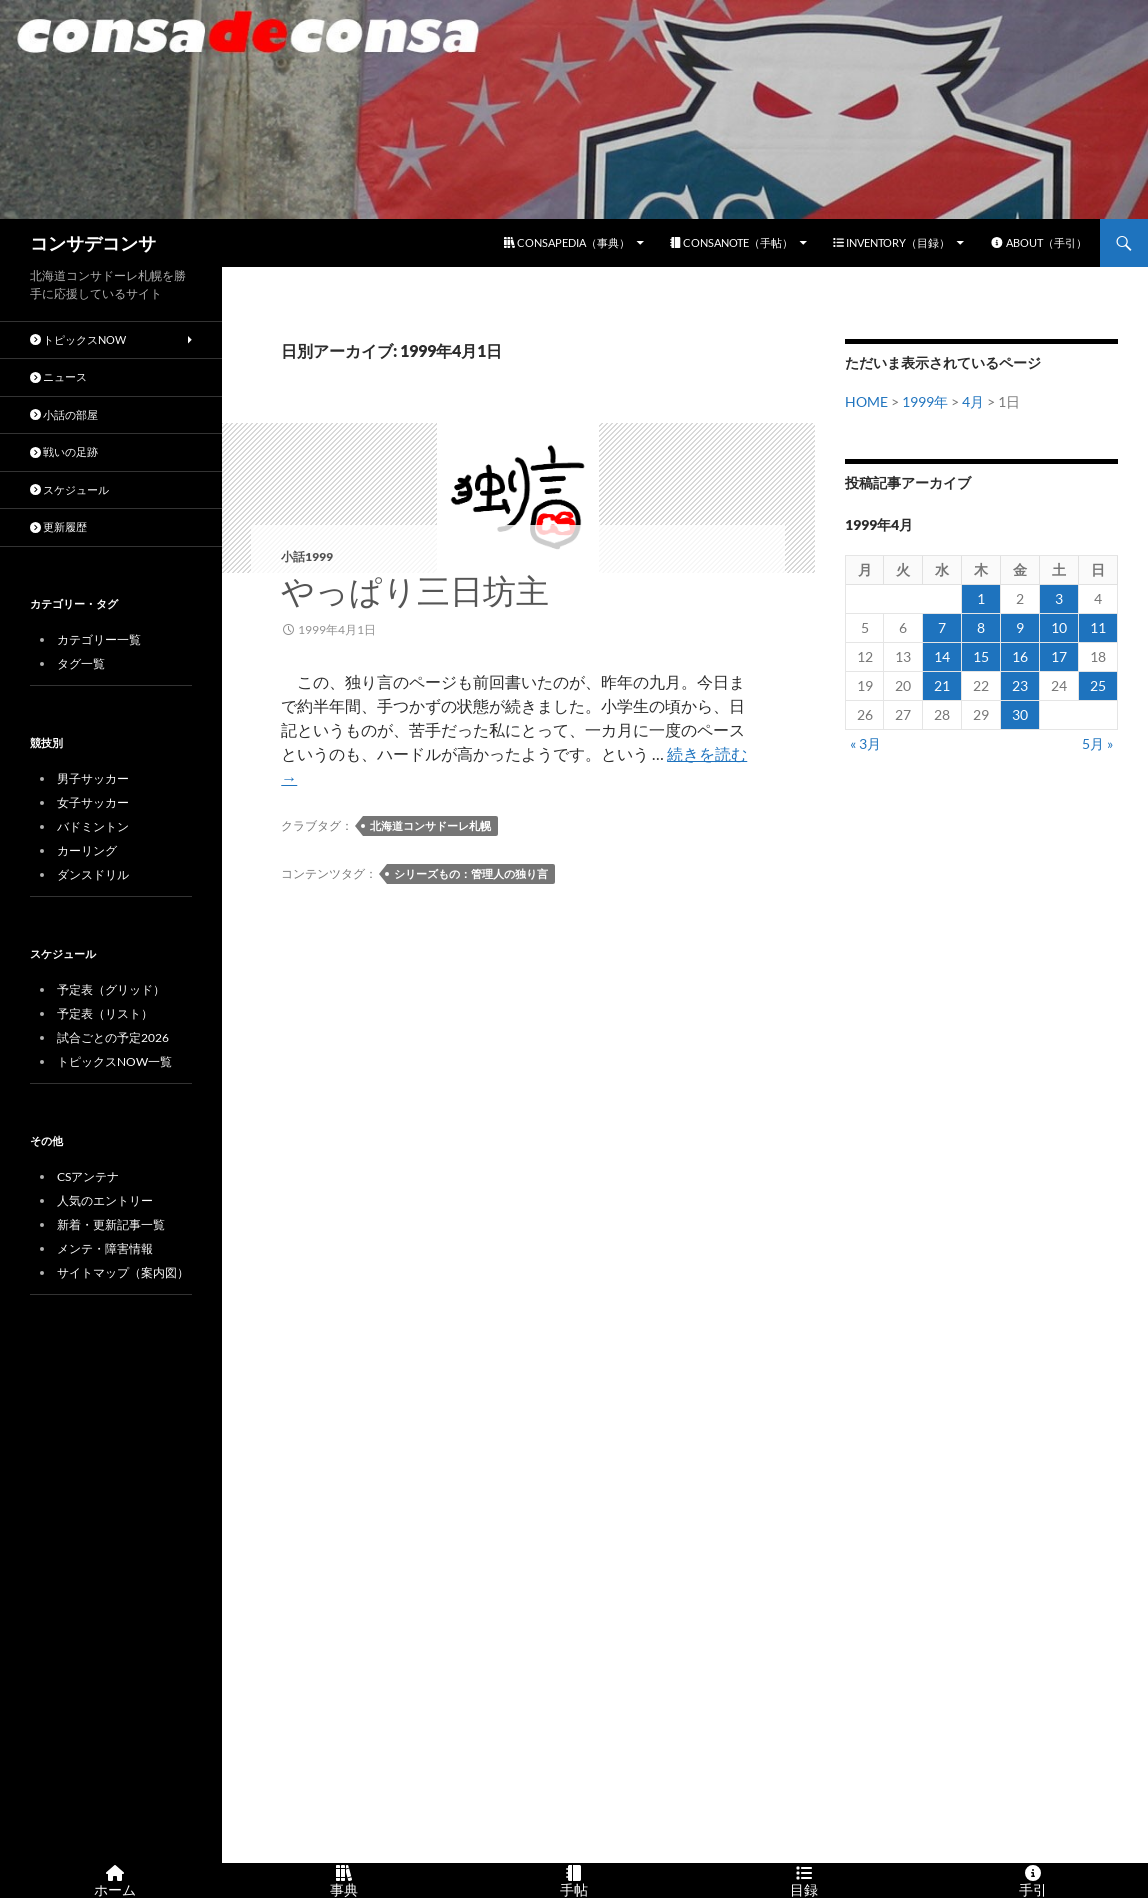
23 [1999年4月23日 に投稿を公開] (1020, 685)
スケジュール (69, 489)
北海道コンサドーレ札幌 (430, 825)
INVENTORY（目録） (891, 242)
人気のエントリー (105, 1200)
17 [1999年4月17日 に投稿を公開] (1059, 656)
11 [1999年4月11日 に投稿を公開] (1098, 627)
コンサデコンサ (93, 243)
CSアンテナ (88, 1176)
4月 (973, 401)
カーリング (87, 850)
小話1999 (307, 556)
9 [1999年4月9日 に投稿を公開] (1020, 627)
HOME (866, 401)
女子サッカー (93, 802)
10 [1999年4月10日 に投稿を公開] (1059, 627)
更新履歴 (58, 526)
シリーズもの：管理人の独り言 (471, 873)
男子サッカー (93, 778)
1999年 (925, 401)
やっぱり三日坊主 (415, 590)
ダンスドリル (93, 874)
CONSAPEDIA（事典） (567, 242)
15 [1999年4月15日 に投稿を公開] (981, 656)
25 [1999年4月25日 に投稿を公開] (1098, 685)
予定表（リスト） (105, 1013)
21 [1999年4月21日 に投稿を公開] (942, 685)
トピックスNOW (78, 339)
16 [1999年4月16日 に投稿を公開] (1020, 656)
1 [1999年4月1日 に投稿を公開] (981, 598)
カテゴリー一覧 (99, 639)
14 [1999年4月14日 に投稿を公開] (942, 656)
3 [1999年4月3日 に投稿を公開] (1059, 598)
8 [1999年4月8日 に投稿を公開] (981, 627)
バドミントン (93, 826)
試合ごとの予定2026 (113, 1037)
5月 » (1097, 743)
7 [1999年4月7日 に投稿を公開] (942, 627)
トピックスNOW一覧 (114, 1061)
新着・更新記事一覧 (111, 1224)
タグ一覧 (81, 663)
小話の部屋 (64, 414)
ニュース (58, 376)
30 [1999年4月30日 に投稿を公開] (1020, 714)
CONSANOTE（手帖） (731, 242)
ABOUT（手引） (1038, 242)
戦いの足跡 (64, 451)
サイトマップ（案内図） (123, 1272)
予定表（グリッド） (111, 989)
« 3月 (865, 743)
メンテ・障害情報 (105, 1248)
